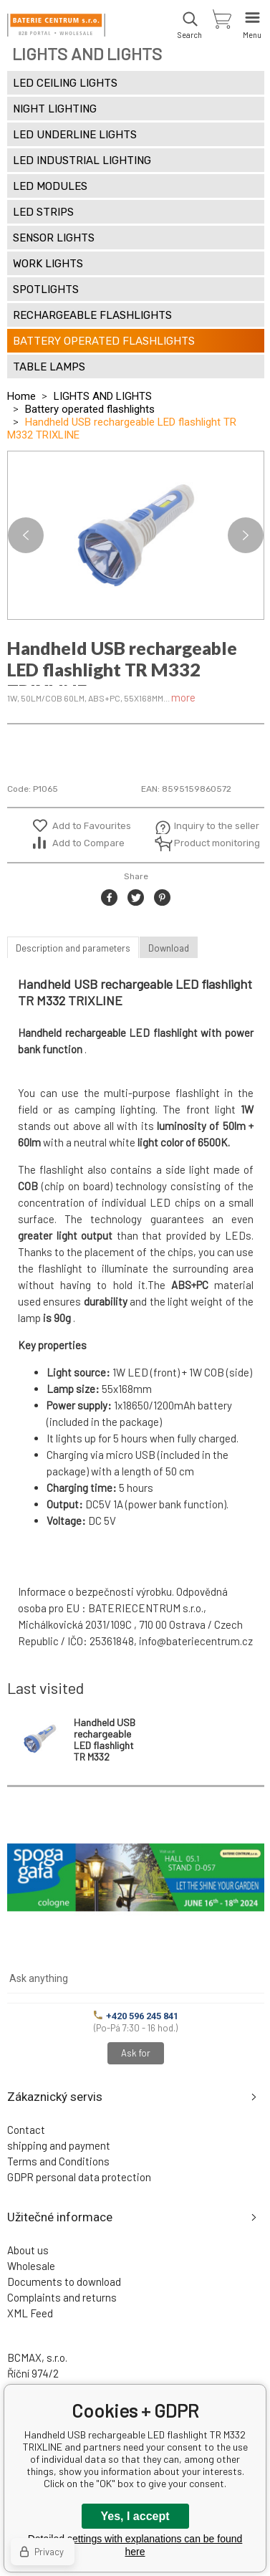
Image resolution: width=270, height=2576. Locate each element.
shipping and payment (58, 2145)
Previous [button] (26, 535)
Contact (26, 2129)
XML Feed (30, 2313)
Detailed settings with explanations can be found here (135, 2545)
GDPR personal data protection (79, 2176)
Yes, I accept (134, 2516)
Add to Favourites (91, 825)
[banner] (56, 25)
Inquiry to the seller (209, 825)
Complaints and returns (62, 2297)
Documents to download (64, 2281)
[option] (136, 535)
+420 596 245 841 (136, 2016)
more (183, 697)
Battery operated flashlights (90, 409)
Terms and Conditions (58, 2161)
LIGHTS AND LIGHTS (103, 396)
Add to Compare (88, 843)
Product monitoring (209, 843)
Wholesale (31, 2265)
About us (28, 2250)
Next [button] (246, 535)
